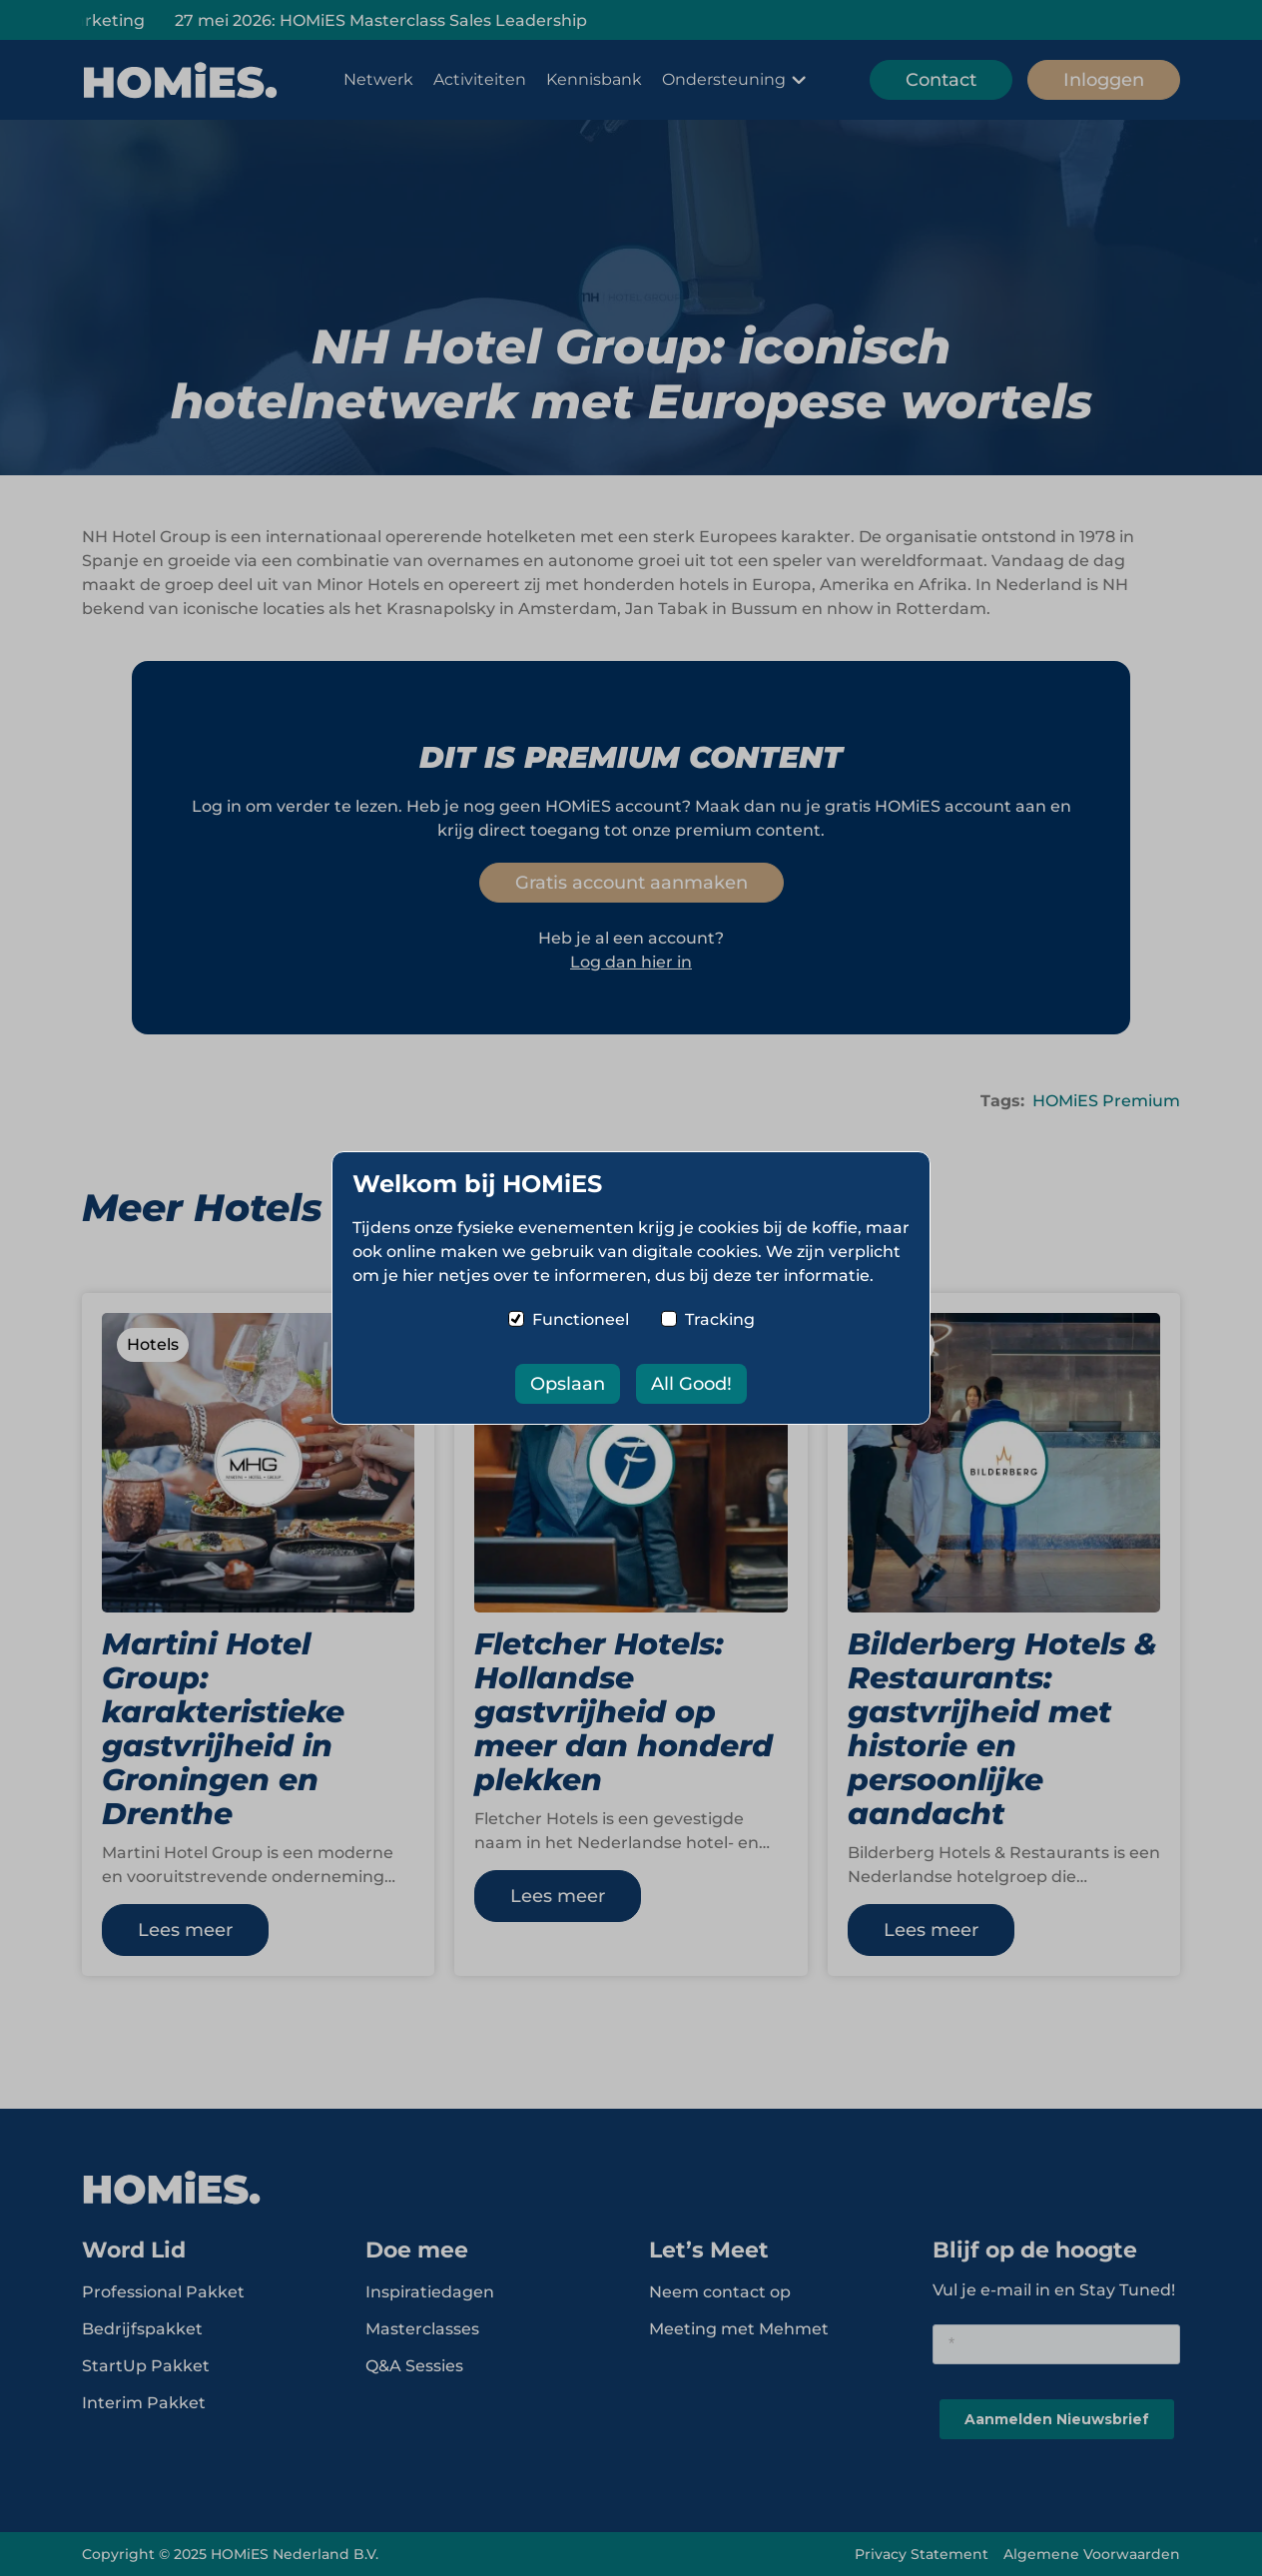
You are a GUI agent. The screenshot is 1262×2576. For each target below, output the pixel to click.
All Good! (691, 1384)
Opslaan (567, 1384)
